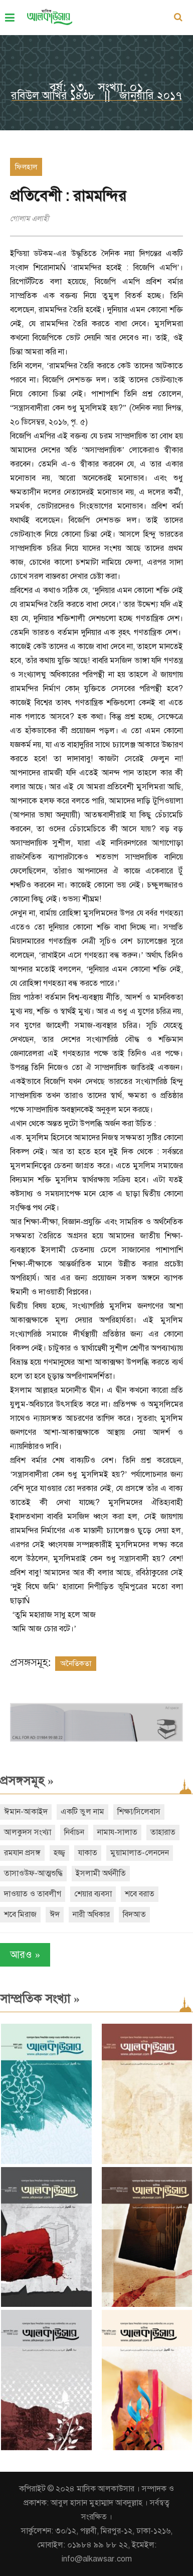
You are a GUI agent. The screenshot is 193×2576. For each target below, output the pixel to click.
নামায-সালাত (117, 1832)
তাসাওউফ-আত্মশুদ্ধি (33, 1873)
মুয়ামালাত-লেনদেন (139, 1853)
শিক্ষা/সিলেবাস (138, 1812)
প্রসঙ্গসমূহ (27, 1780)
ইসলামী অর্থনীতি (101, 1873)
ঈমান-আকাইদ (26, 1812)
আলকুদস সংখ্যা (27, 1832)
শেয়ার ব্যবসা (93, 1894)
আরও (25, 1955)
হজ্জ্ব (59, 1853)
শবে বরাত (139, 1894)
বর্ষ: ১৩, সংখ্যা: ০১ (96, 87)
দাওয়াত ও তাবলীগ (32, 1894)
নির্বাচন (74, 1832)
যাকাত (87, 1853)
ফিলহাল (26, 166)
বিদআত (134, 1914)
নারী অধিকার (91, 1914)
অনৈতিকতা (75, 1663)
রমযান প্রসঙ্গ (22, 1853)
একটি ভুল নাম (82, 1812)
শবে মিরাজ (20, 1914)
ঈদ (55, 1914)
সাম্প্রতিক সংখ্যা (40, 1998)
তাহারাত (162, 1832)
